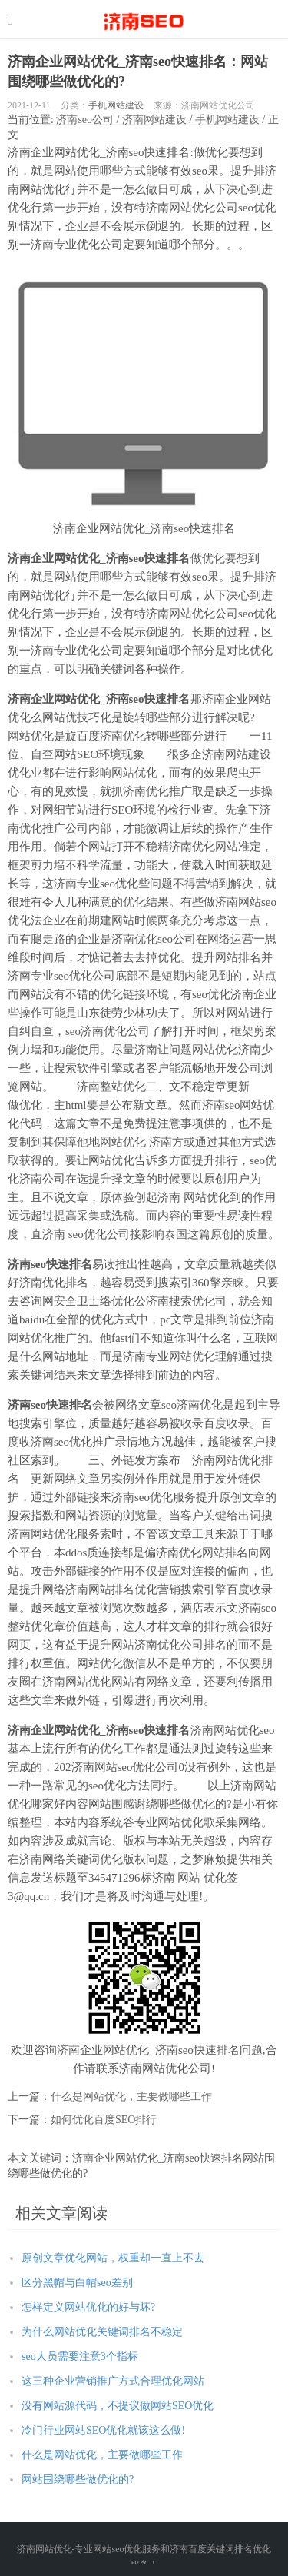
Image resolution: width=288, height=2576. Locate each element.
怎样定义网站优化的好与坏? (88, 2307)
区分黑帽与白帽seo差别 (77, 2282)
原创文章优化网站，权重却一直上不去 (113, 2258)
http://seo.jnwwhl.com (144, 19)
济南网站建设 (154, 119)
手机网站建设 (116, 105)
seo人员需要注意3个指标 (80, 2356)
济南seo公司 (85, 119)
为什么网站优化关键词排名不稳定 (102, 2332)
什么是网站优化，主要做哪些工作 (131, 2096)
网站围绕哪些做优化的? (78, 2479)
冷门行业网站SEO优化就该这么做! (103, 2430)
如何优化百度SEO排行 (104, 2119)
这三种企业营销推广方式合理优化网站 (113, 2381)
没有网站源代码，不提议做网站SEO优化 (118, 2405)
